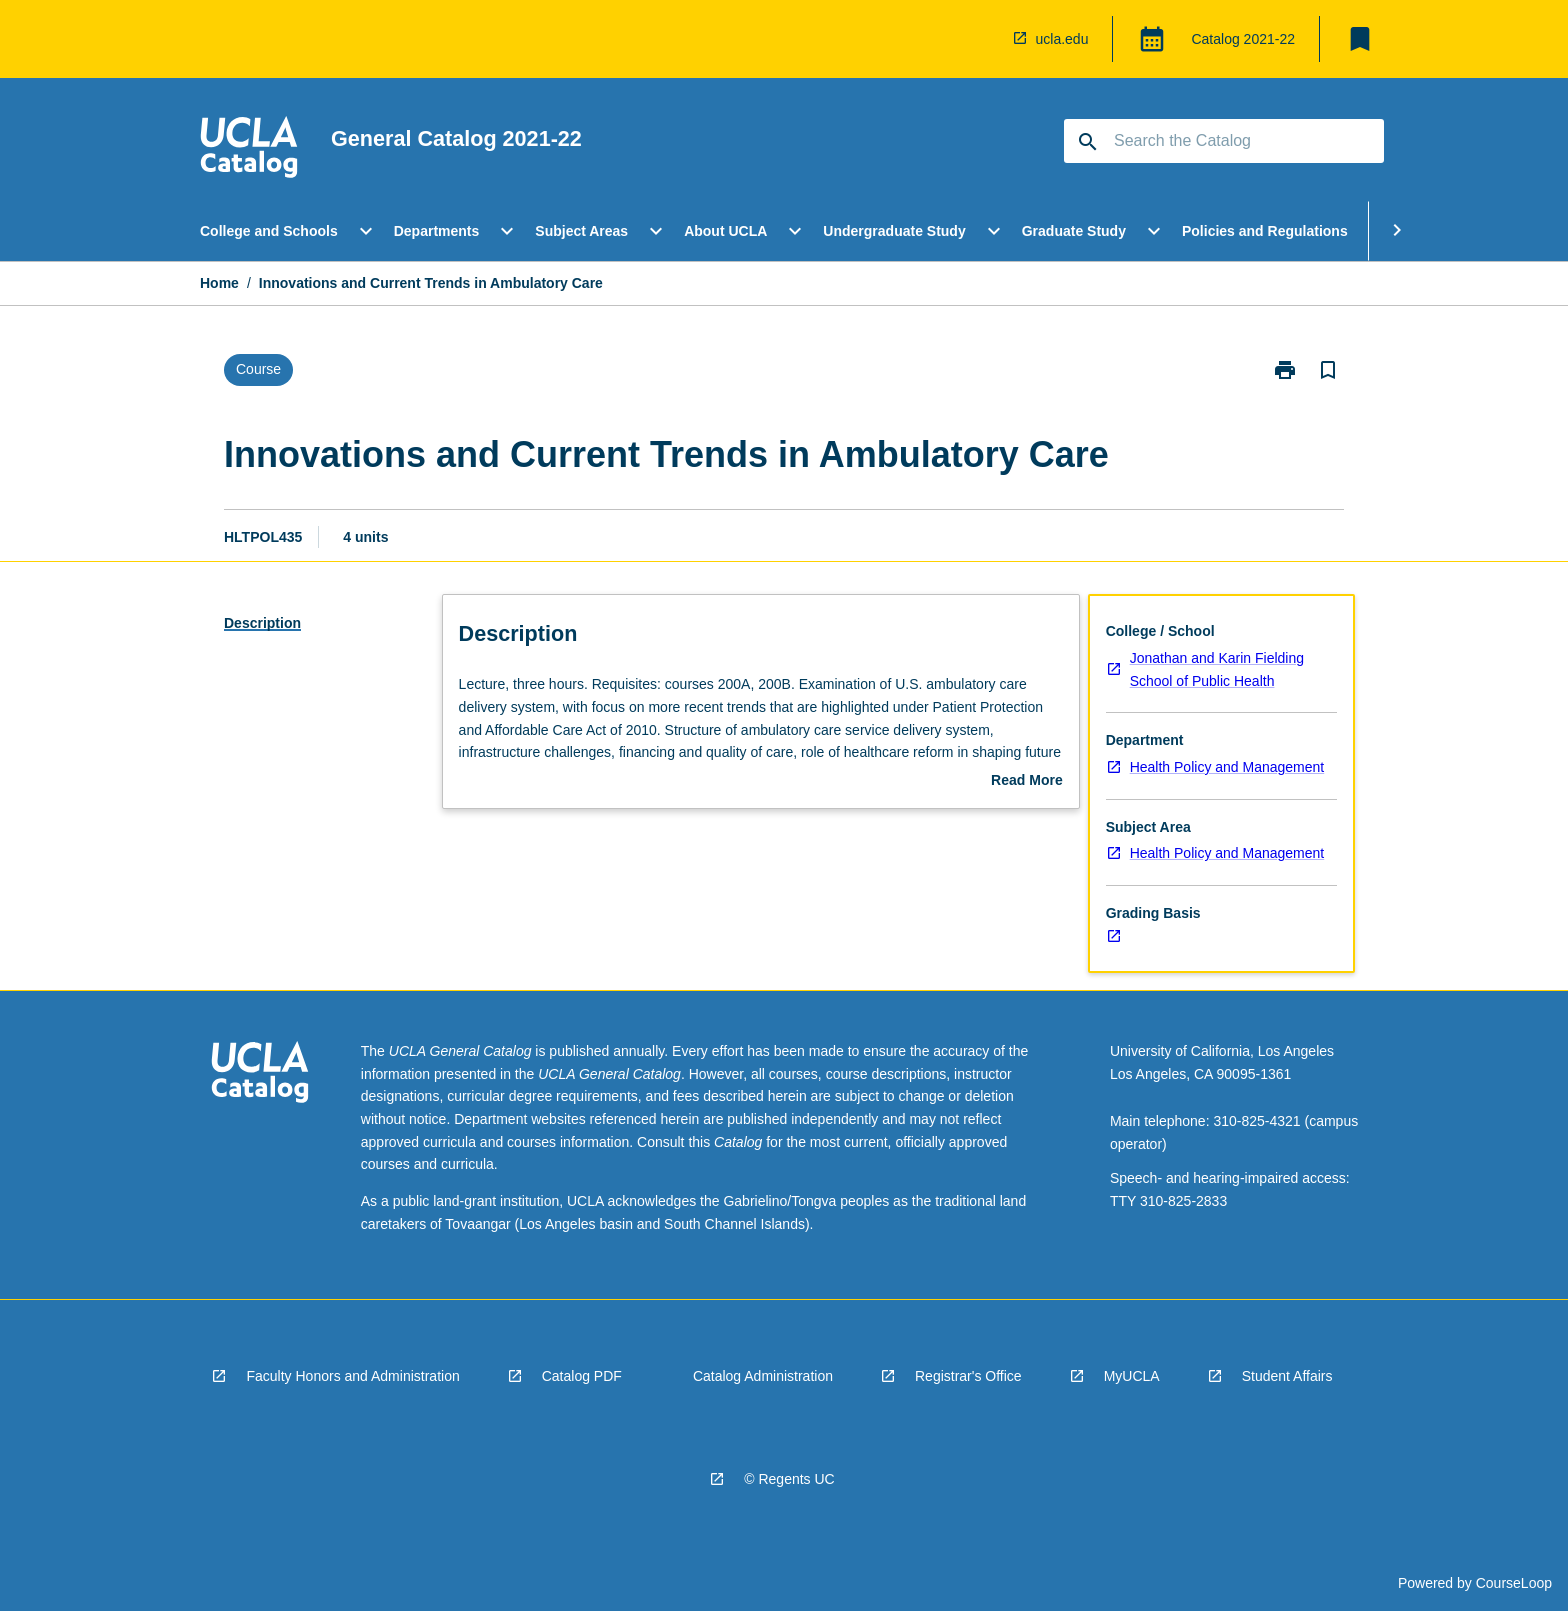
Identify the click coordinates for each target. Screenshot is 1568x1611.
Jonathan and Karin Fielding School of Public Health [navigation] (1217, 669)
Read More (1027, 782)
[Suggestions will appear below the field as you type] (1225, 141)
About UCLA (725, 231)
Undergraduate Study (894, 231)
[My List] (1360, 39)
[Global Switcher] (1152, 39)
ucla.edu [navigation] (1062, 39)
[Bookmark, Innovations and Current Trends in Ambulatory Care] (1328, 370)
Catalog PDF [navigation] (582, 1376)
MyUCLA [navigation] (1132, 1376)
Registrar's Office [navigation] (968, 1376)
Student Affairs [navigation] (1287, 1376)
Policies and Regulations (1265, 231)
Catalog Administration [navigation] (763, 1376)
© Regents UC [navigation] (789, 1479)
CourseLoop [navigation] (1514, 1583)
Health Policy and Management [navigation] (1227, 767)
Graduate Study (1074, 231)
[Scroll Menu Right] (1397, 231)
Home (219, 283)
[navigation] (984, 39)
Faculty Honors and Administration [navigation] (352, 1376)
